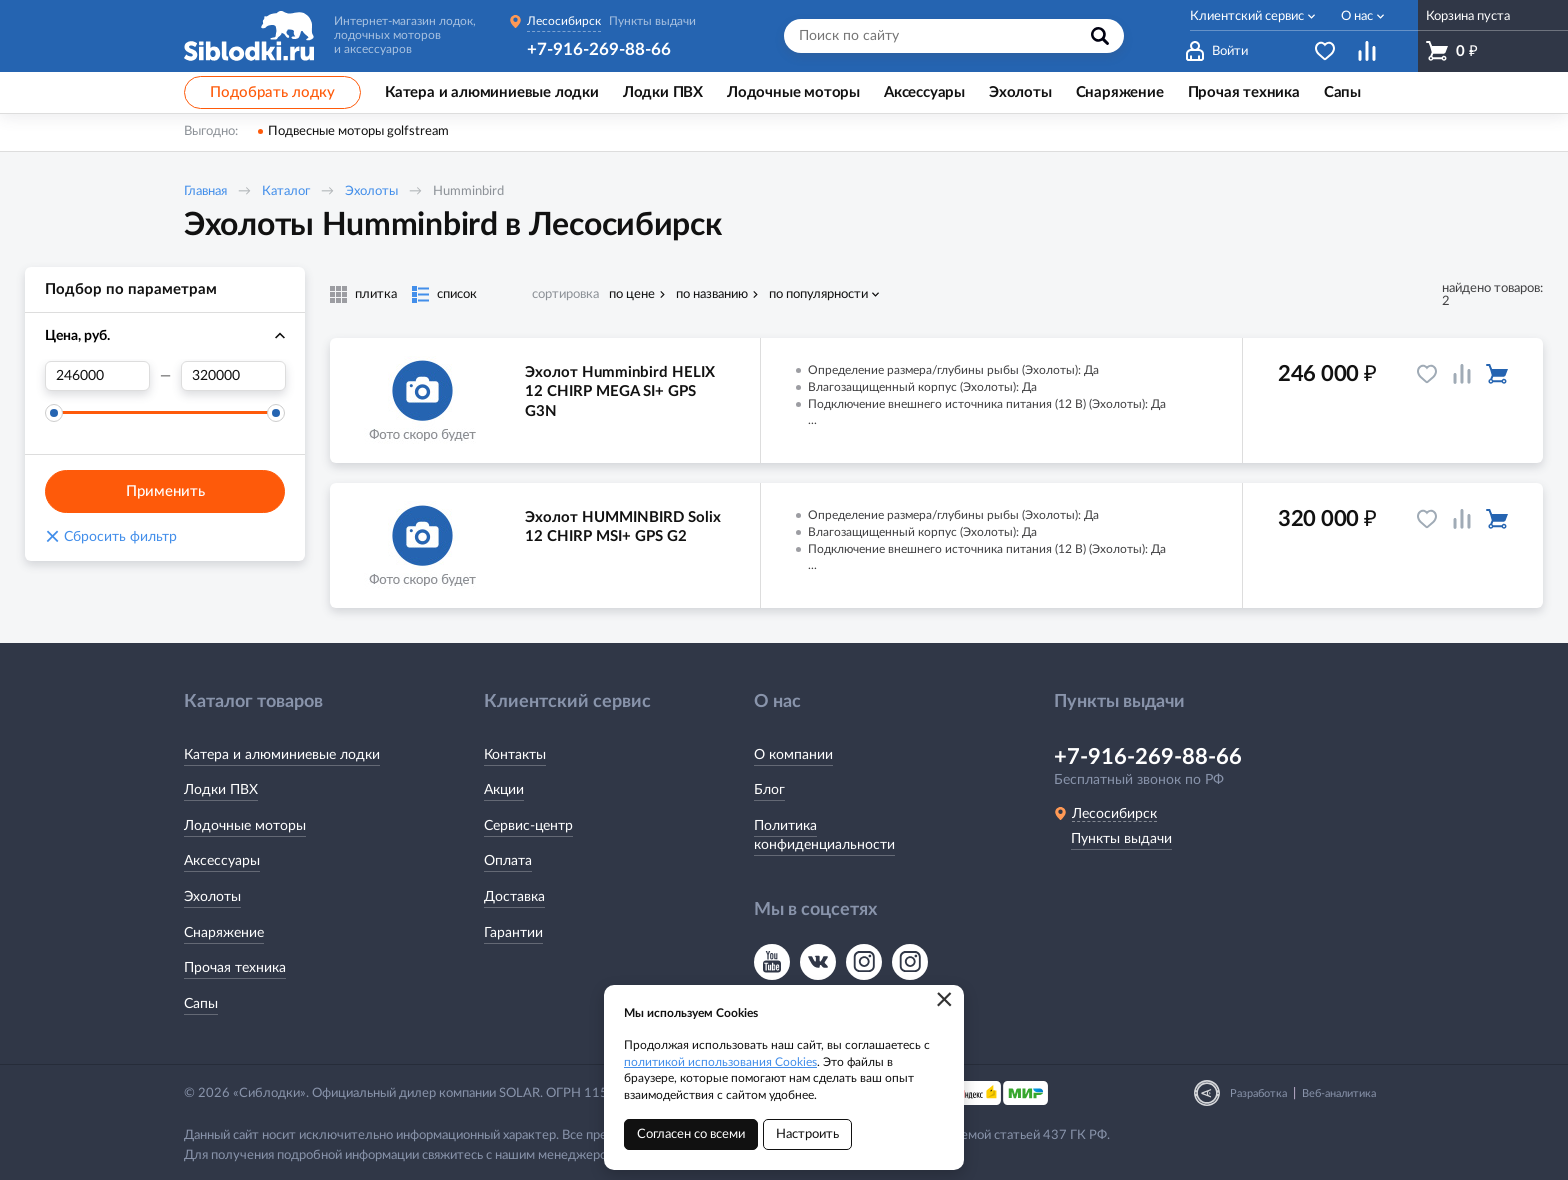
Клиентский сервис (1247, 16)
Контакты (515, 755)
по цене (632, 294)
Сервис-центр (528, 826)
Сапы (201, 1004)
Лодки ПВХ (221, 790)
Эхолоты (371, 191)
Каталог (286, 191)
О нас (1357, 16)
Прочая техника (235, 968)
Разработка (1258, 1093)
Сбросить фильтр (111, 537)
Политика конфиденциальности (824, 836)
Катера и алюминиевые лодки (282, 755)
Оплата (508, 861)
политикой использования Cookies (720, 1062)
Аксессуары (222, 861)
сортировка (565, 294)
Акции (504, 790)
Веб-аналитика (1339, 1093)
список (457, 294)
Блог (769, 790)
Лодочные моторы (245, 826)
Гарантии (513, 933)
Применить (165, 491)
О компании (793, 755)
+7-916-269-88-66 (599, 49)
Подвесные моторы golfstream (358, 131)
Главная (205, 191)
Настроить (807, 1134)
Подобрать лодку (272, 92)
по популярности (818, 294)
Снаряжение (224, 933)
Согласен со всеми (691, 1134)
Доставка (514, 897)
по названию (712, 294)
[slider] (54, 413)
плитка (376, 294)
